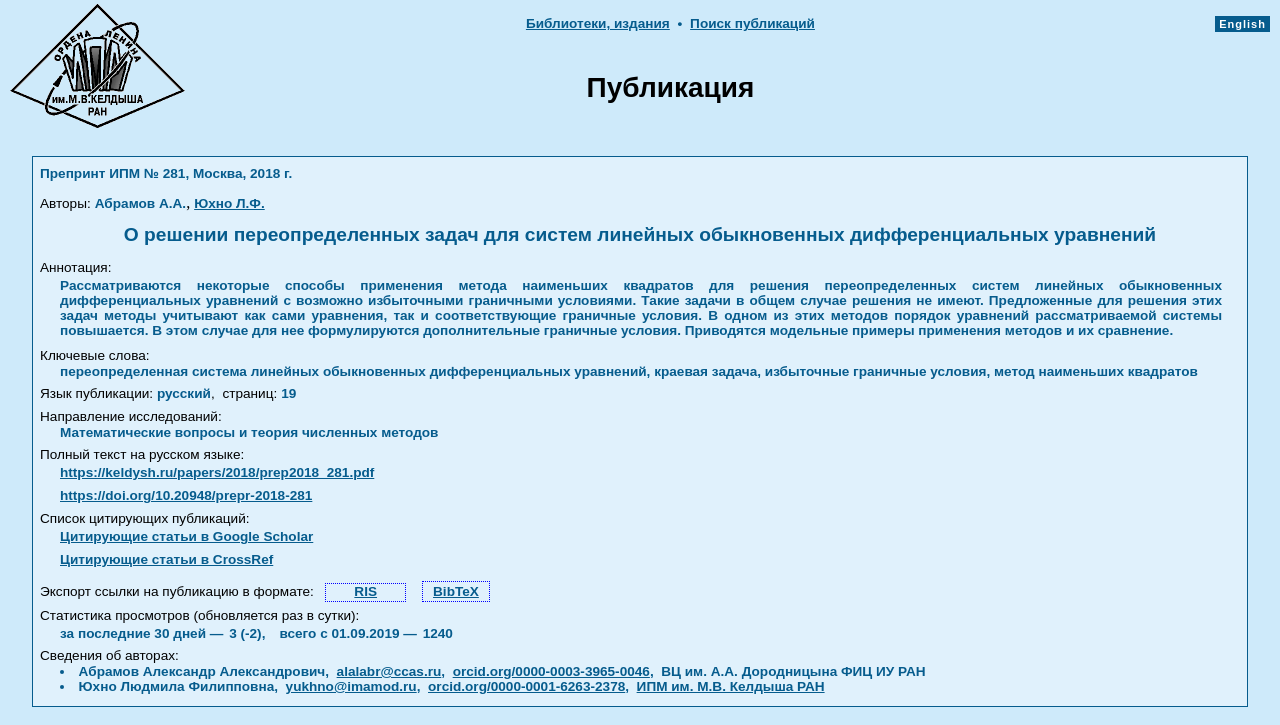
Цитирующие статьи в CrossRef (166, 559)
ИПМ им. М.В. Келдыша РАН (731, 686)
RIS (365, 591)
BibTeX (456, 591)
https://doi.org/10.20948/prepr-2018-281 (186, 495)
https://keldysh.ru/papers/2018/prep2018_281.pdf (217, 472)
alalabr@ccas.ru (389, 671)
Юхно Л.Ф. (229, 203)
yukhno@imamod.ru (351, 686)
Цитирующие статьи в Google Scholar (186, 536)
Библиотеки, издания (598, 23)
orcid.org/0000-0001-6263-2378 (526, 686)
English (1242, 24)
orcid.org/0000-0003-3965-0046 (551, 671)
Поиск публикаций (752, 23)
